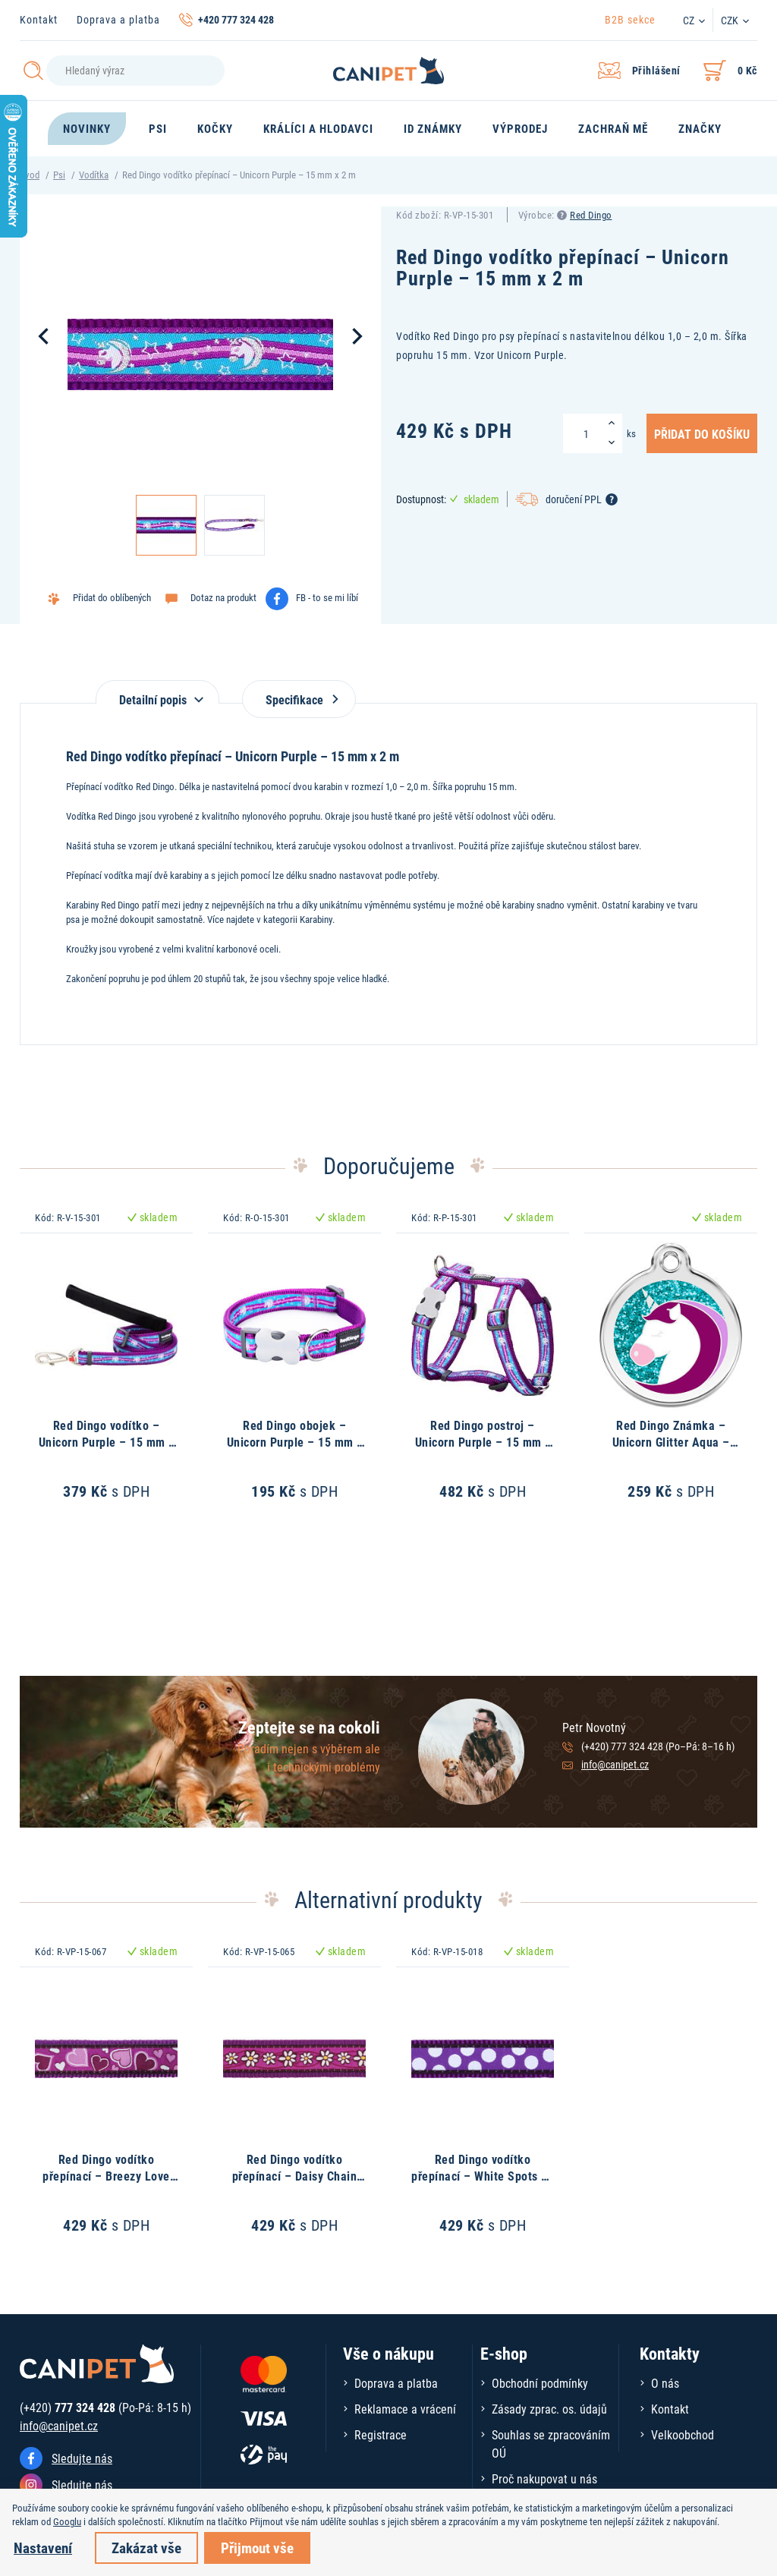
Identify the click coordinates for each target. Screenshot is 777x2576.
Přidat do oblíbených (112, 597)
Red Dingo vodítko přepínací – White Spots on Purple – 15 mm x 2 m (482, 2176)
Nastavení (43, 2547)
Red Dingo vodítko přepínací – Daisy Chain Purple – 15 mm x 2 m (294, 2176)
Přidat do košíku (701, 433)
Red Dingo (591, 215)
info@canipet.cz (615, 1764)
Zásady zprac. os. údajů (549, 2409)
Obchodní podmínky (540, 2383)
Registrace (380, 2434)
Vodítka (94, 174)
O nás (665, 2383)
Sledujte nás (82, 2458)
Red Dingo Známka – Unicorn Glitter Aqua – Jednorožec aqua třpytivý (671, 1442)
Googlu (67, 2521)
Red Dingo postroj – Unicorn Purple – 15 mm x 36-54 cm (483, 1442)
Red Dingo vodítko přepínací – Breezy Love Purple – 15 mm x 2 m (106, 2176)
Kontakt (39, 19)
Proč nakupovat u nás (544, 2478)
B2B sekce (630, 19)
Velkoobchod (682, 2434)
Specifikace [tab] (299, 699)
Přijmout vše (257, 2547)
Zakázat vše (146, 2547)
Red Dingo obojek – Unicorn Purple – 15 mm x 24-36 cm (295, 1442)
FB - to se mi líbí (327, 597)
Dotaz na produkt (223, 597)
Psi (59, 174)
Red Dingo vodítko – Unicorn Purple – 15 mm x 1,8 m (107, 1442)
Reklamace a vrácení (405, 2409)
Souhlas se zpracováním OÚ (551, 2443)
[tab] (157, 692)
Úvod (29, 174)
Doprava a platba (118, 19)
